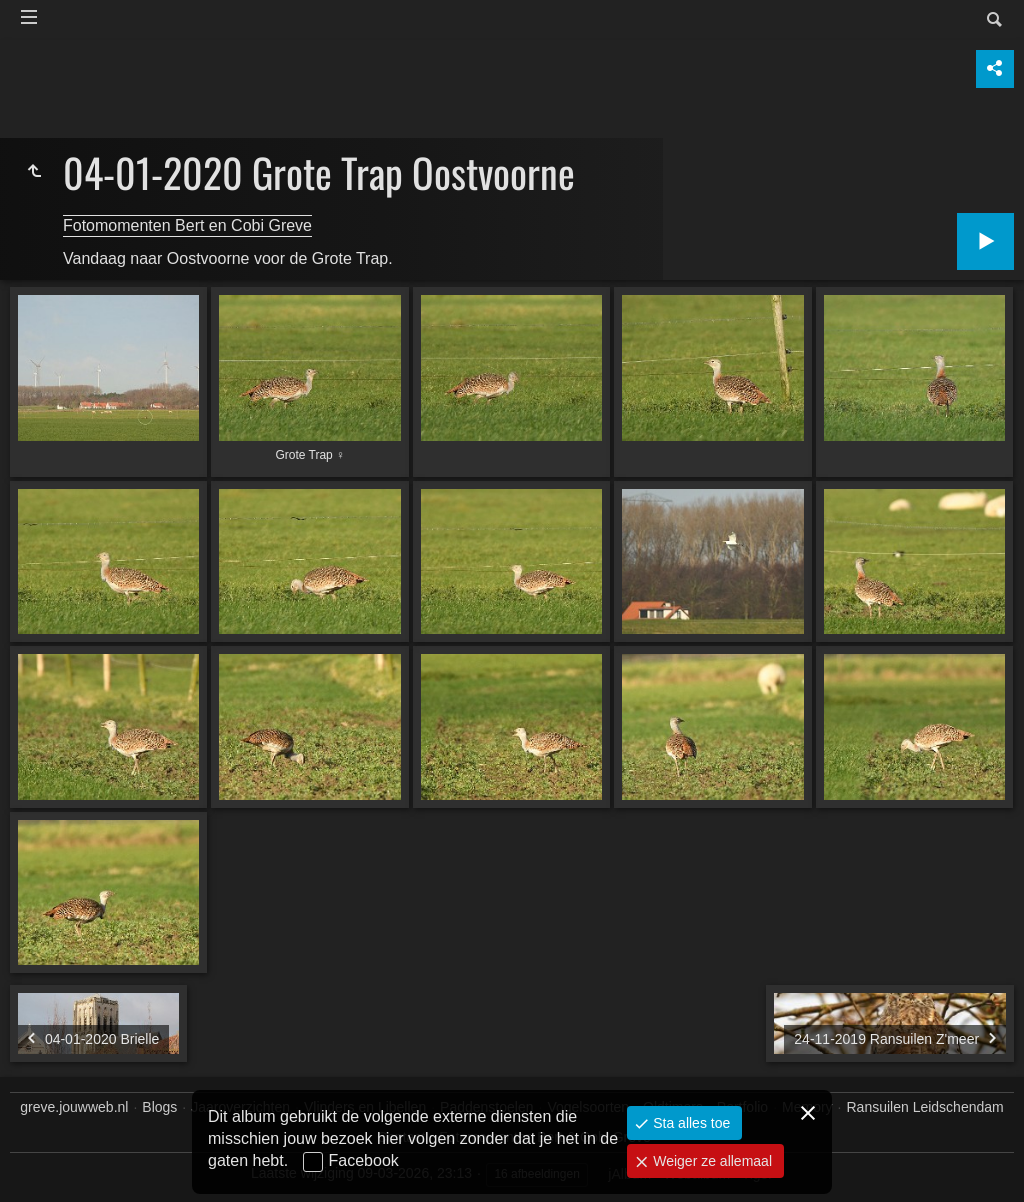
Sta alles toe (689, 1123)
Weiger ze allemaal (710, 1161)
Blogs (159, 1107)
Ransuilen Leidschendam (925, 1107)
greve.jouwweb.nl (74, 1107)
